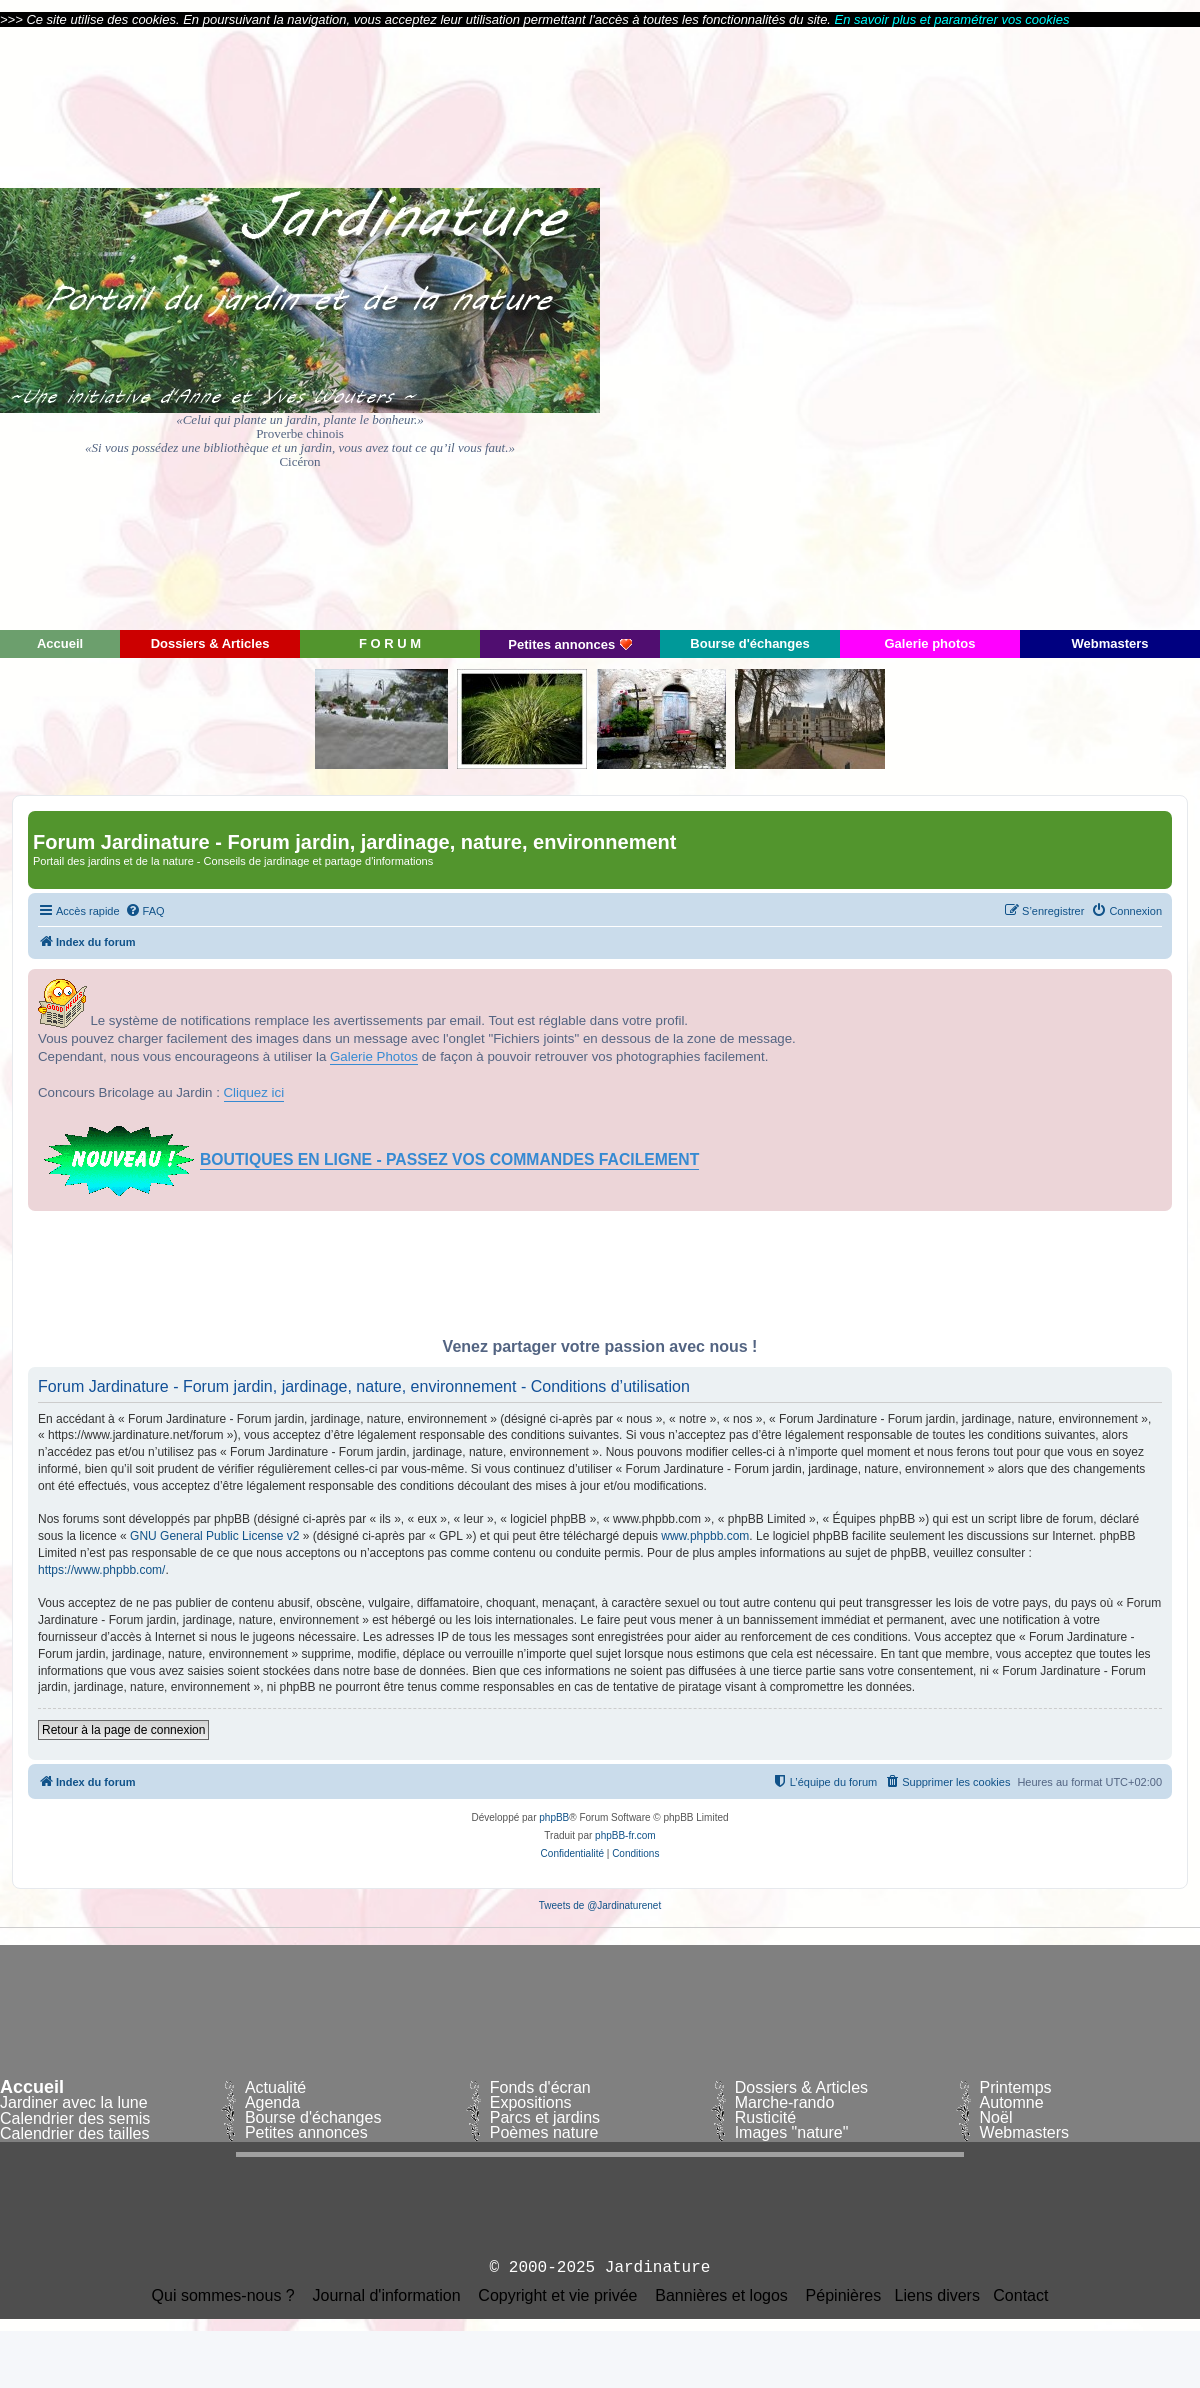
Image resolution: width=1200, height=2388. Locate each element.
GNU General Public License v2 (214, 1536)
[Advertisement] (1020, 327)
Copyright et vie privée (557, 2296)
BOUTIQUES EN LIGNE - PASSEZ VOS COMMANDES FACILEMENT (449, 1159)
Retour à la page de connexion (123, 1730)
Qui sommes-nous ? (223, 2296)
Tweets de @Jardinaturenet (600, 1905)
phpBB (554, 1817)
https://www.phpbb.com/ (101, 1570)
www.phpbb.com (705, 1536)
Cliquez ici (254, 1092)
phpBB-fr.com (625, 1835)
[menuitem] (145, 911)
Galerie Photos (374, 1056)
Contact (1020, 2296)
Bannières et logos (721, 2296)
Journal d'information (387, 2296)
